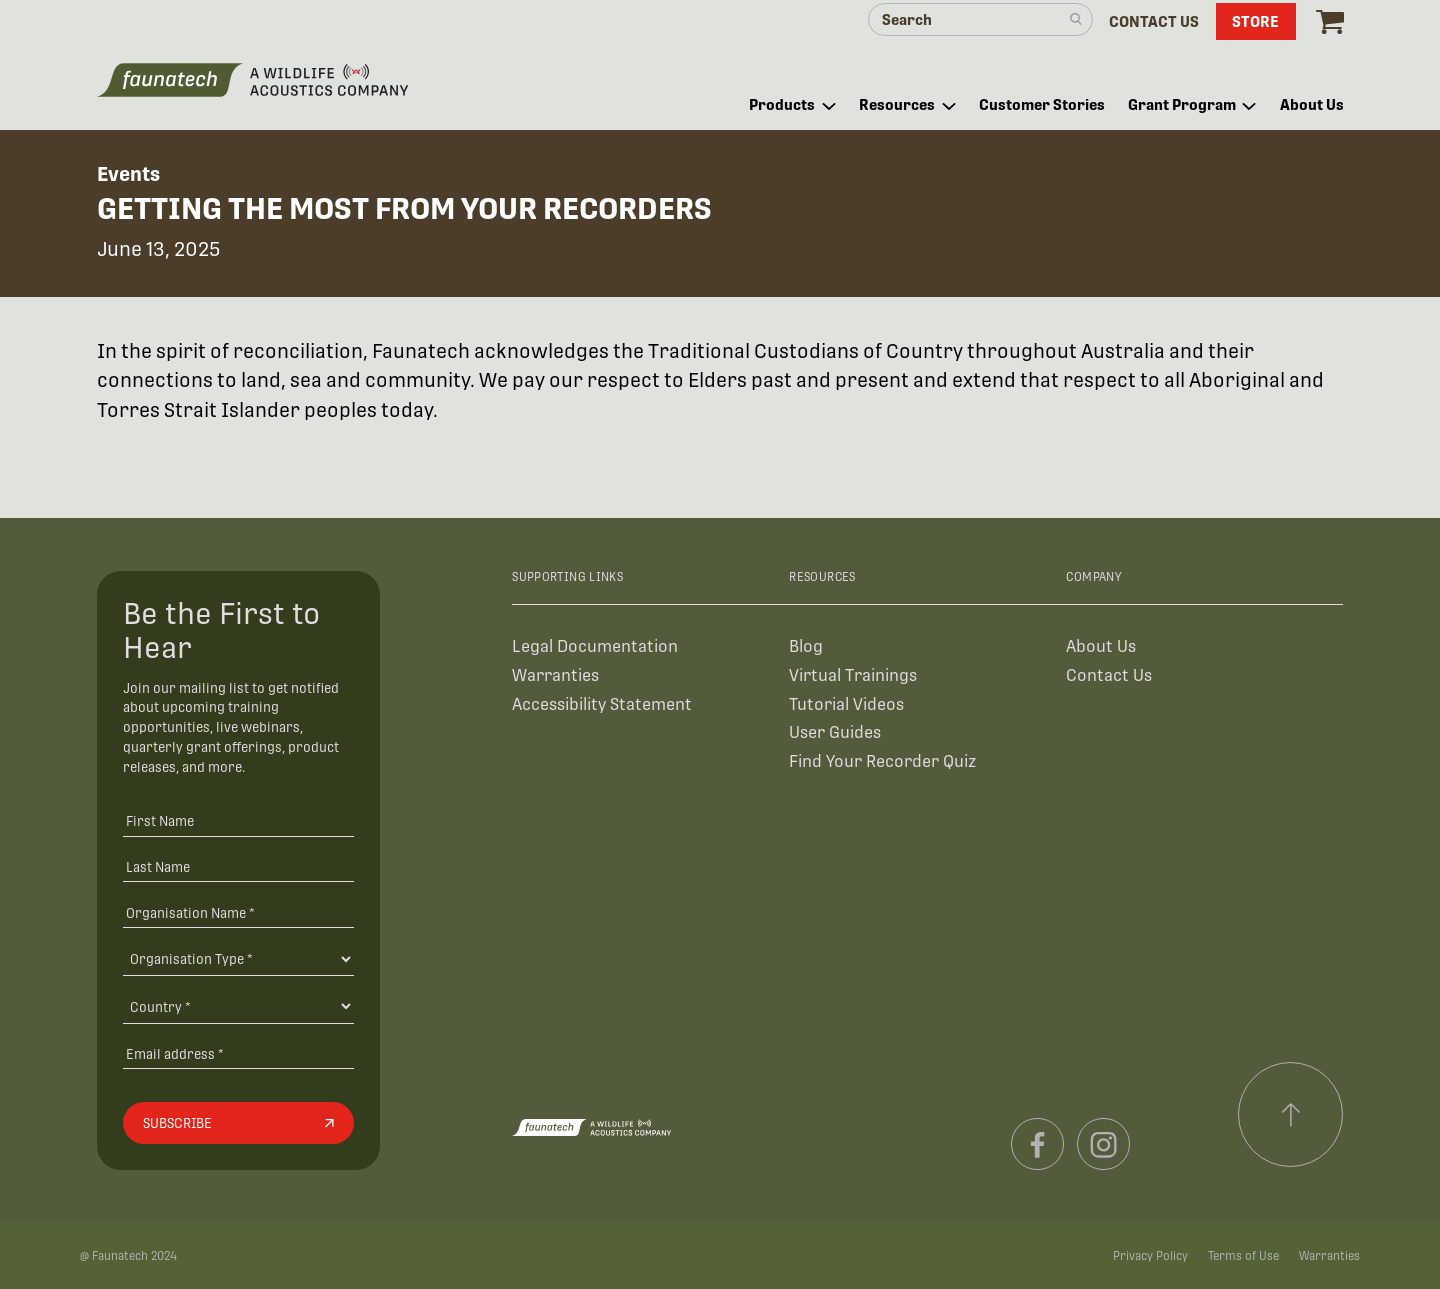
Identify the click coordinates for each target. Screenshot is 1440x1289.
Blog (806, 646)
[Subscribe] (238, 1123)
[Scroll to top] (1291, 1115)
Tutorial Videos (846, 704)
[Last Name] (238, 866)
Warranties (555, 675)
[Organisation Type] (238, 959)
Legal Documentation (595, 646)
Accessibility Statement (602, 704)
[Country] (238, 1006)
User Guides (835, 732)
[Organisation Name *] (238, 912)
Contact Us (1109, 675)
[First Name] (238, 820)
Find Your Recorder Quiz (882, 761)
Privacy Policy (1150, 1256)
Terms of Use (1243, 1256)
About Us (1101, 646)
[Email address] (238, 1053)
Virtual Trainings (853, 675)
